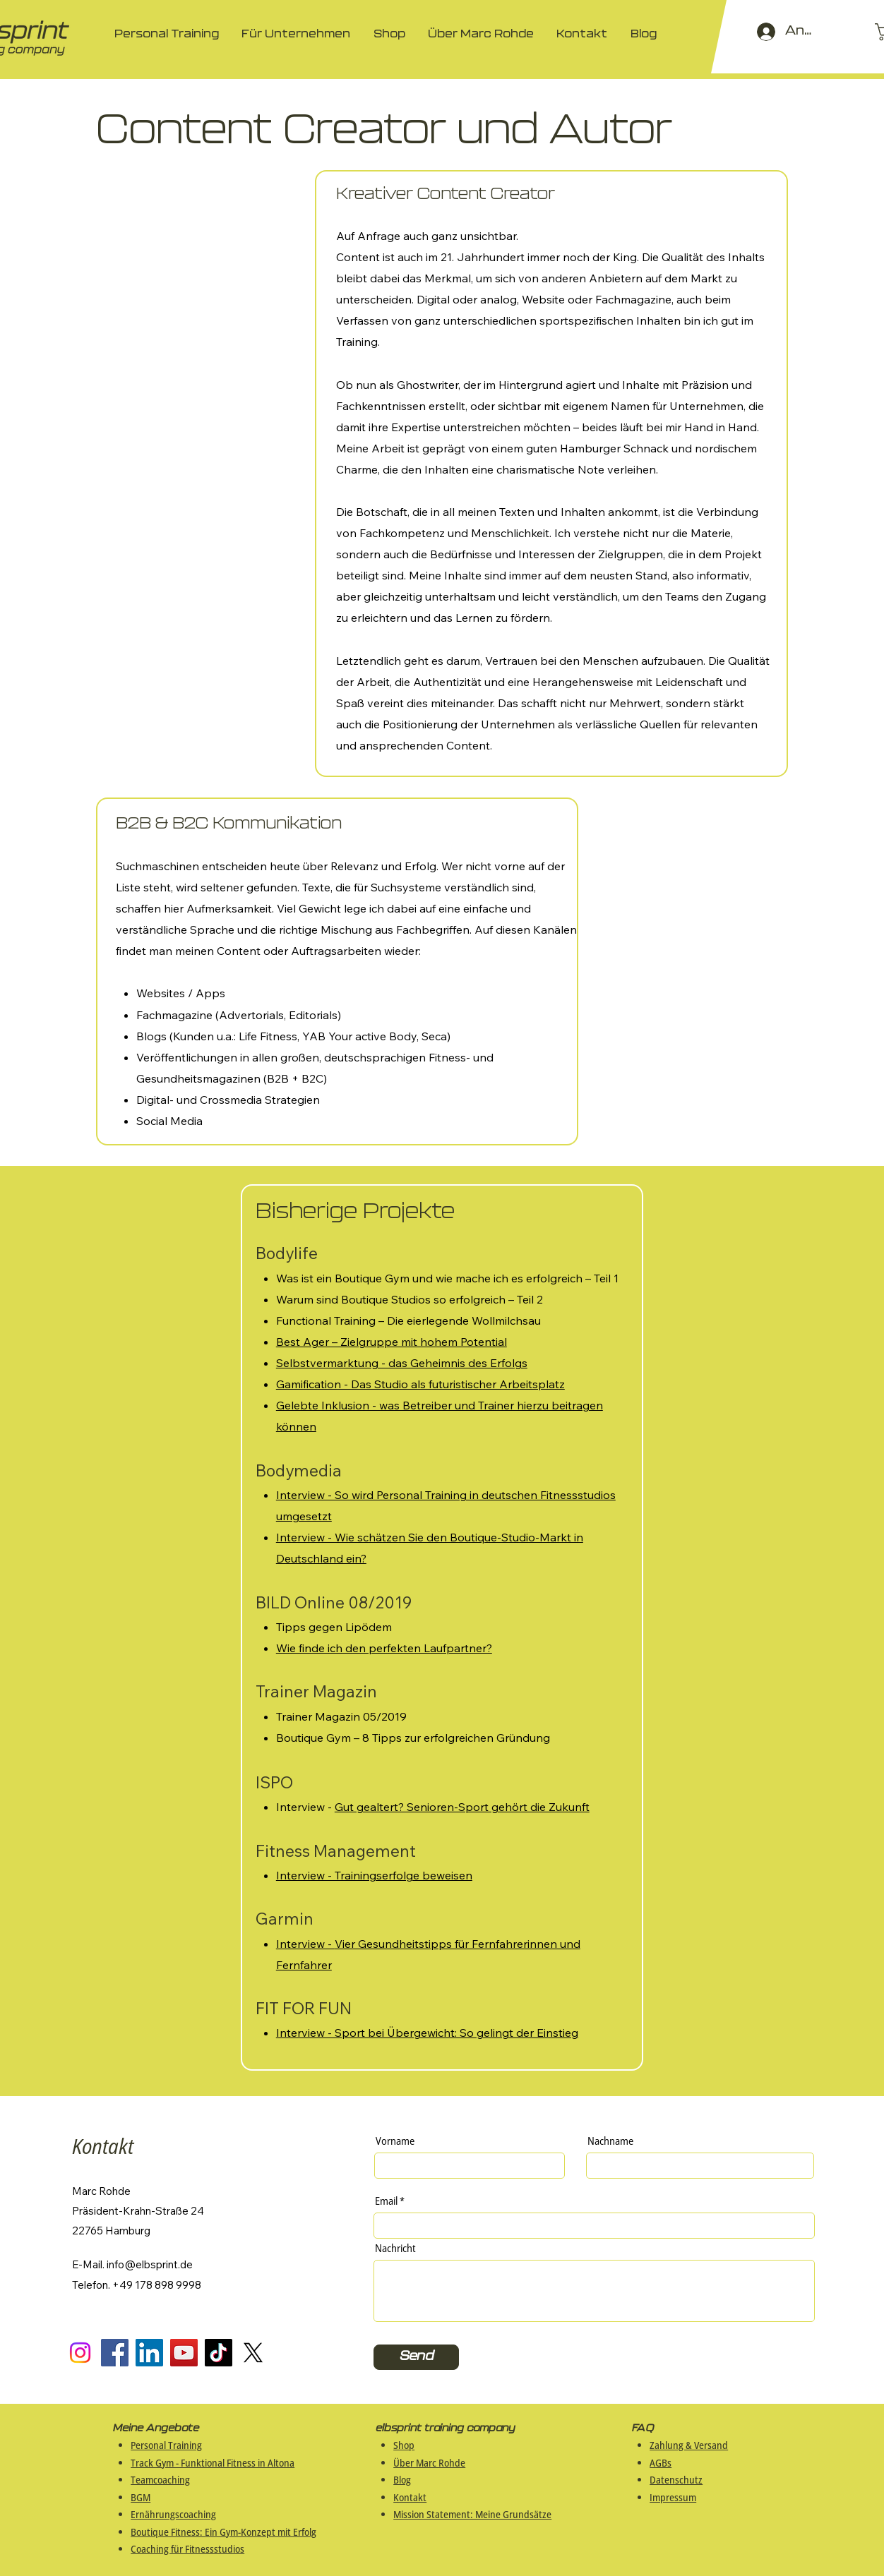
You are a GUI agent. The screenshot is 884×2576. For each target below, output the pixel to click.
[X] (253, 2352)
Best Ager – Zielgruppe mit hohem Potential (391, 1342)
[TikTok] (218, 2352)
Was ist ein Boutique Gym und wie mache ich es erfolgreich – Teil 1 (447, 1278)
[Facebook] (115, 2352)
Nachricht (395, 2248)
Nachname (610, 2141)
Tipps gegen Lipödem (334, 1627)
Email (386, 2201)
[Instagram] (80, 2352)
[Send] (416, 2357)
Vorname (395, 2141)
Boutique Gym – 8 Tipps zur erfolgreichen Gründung (413, 1738)
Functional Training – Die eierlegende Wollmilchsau (408, 1320)
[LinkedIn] (149, 2352)
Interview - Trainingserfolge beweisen (374, 1875)
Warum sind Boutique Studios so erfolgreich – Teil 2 (409, 1299)
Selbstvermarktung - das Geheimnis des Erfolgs (401, 1363)
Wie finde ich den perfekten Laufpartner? (384, 1648)
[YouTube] (184, 2352)
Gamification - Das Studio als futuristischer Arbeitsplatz (420, 1384)
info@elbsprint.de (150, 2264)
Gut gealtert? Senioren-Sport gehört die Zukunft (462, 1807)
